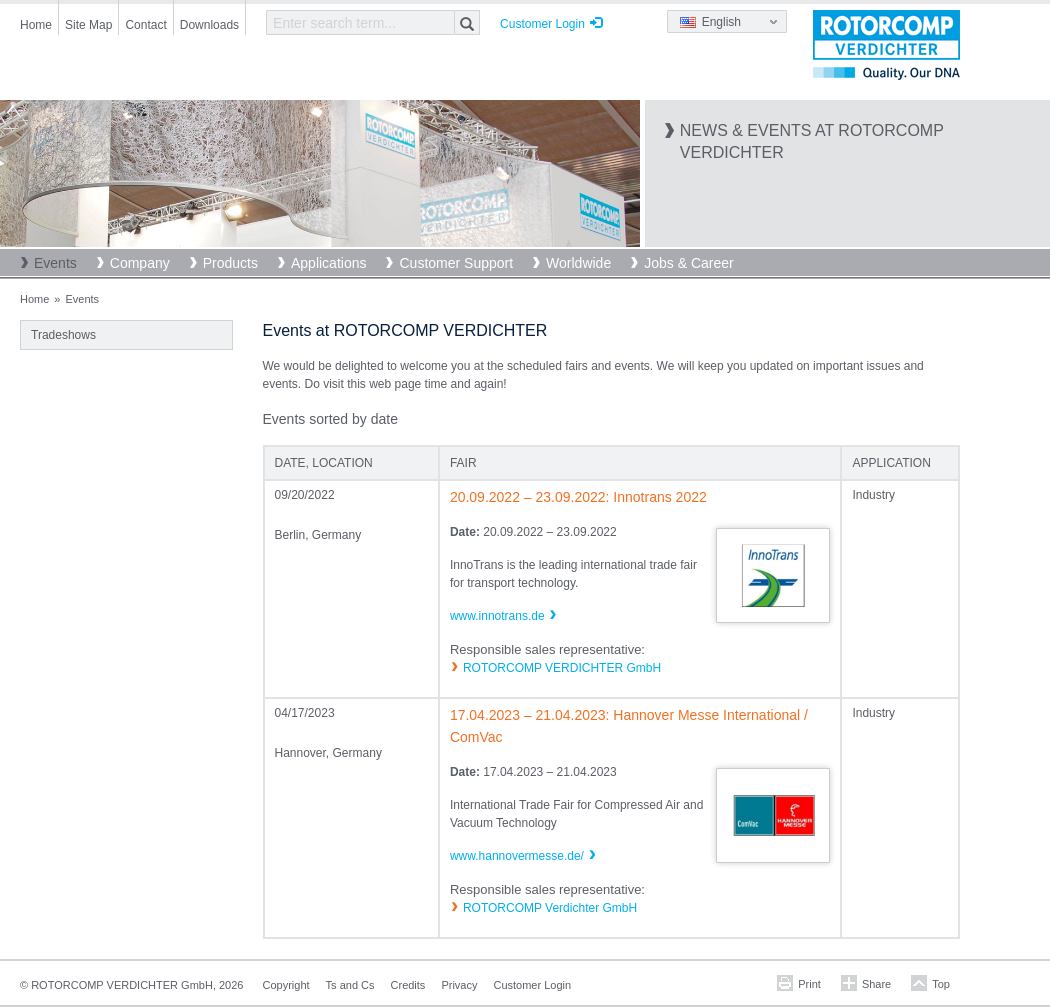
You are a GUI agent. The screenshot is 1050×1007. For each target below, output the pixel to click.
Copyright (286, 985)
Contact (145, 25)
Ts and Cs (350, 985)
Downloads (209, 25)
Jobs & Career (688, 263)
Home (36, 25)
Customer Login (542, 24)
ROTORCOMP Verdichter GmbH (550, 908)
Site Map (88, 25)
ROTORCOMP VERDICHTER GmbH (562, 668)
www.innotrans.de (497, 616)
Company (140, 263)
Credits (408, 985)
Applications (329, 263)
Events (55, 263)
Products (230, 263)
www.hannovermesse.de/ (517, 856)
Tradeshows (63, 335)
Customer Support (456, 263)
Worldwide (578, 263)
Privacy (459, 985)
